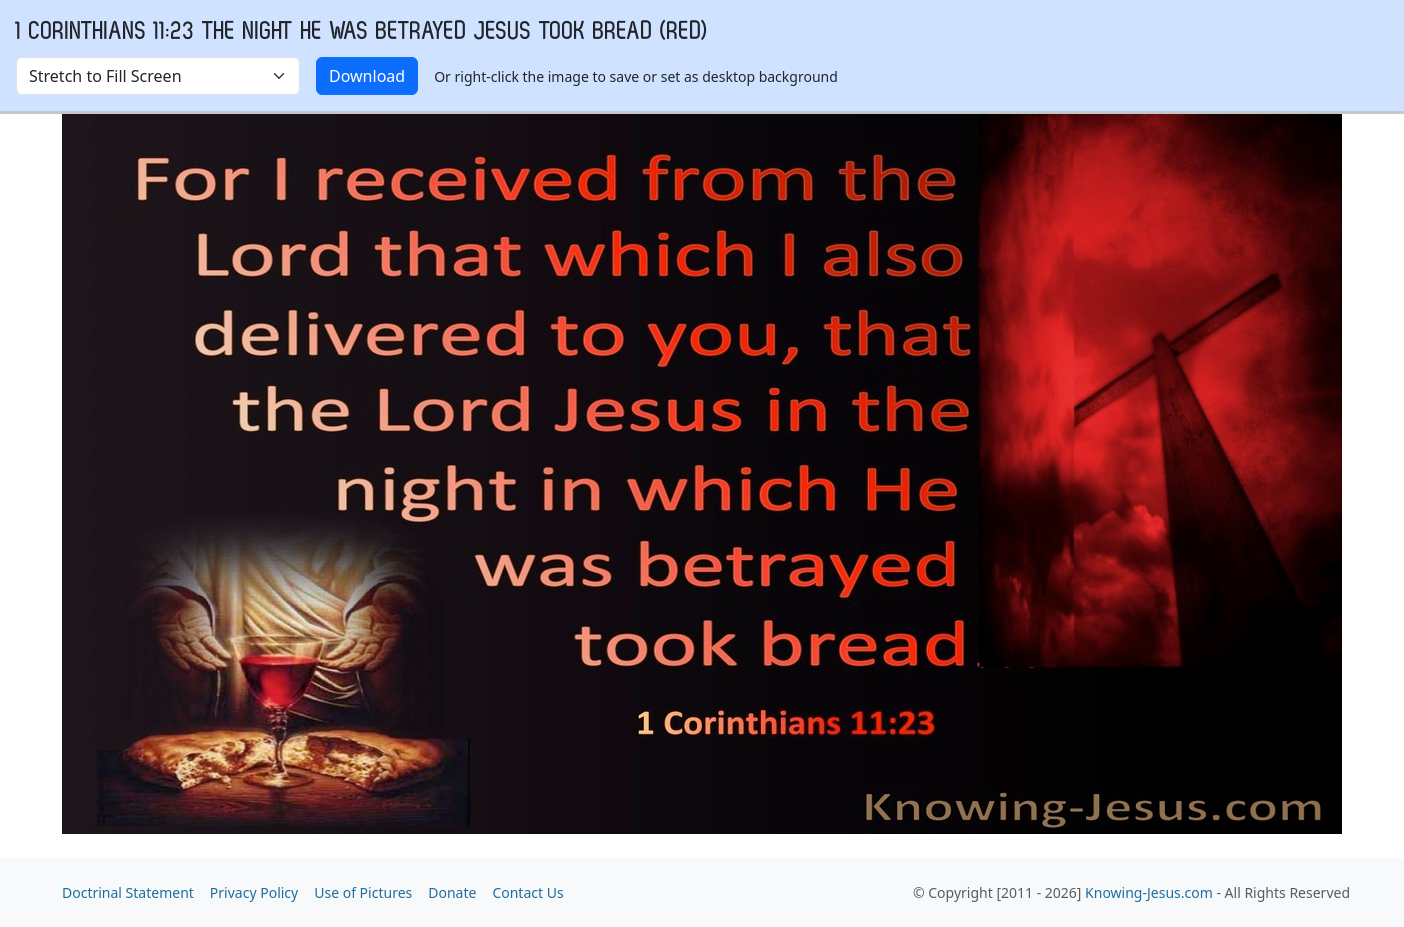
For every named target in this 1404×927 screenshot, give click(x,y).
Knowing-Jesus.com (1149, 892)
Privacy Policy (254, 892)
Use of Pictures (363, 892)
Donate (452, 892)
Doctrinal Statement (128, 892)
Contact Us (527, 892)
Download (367, 76)
